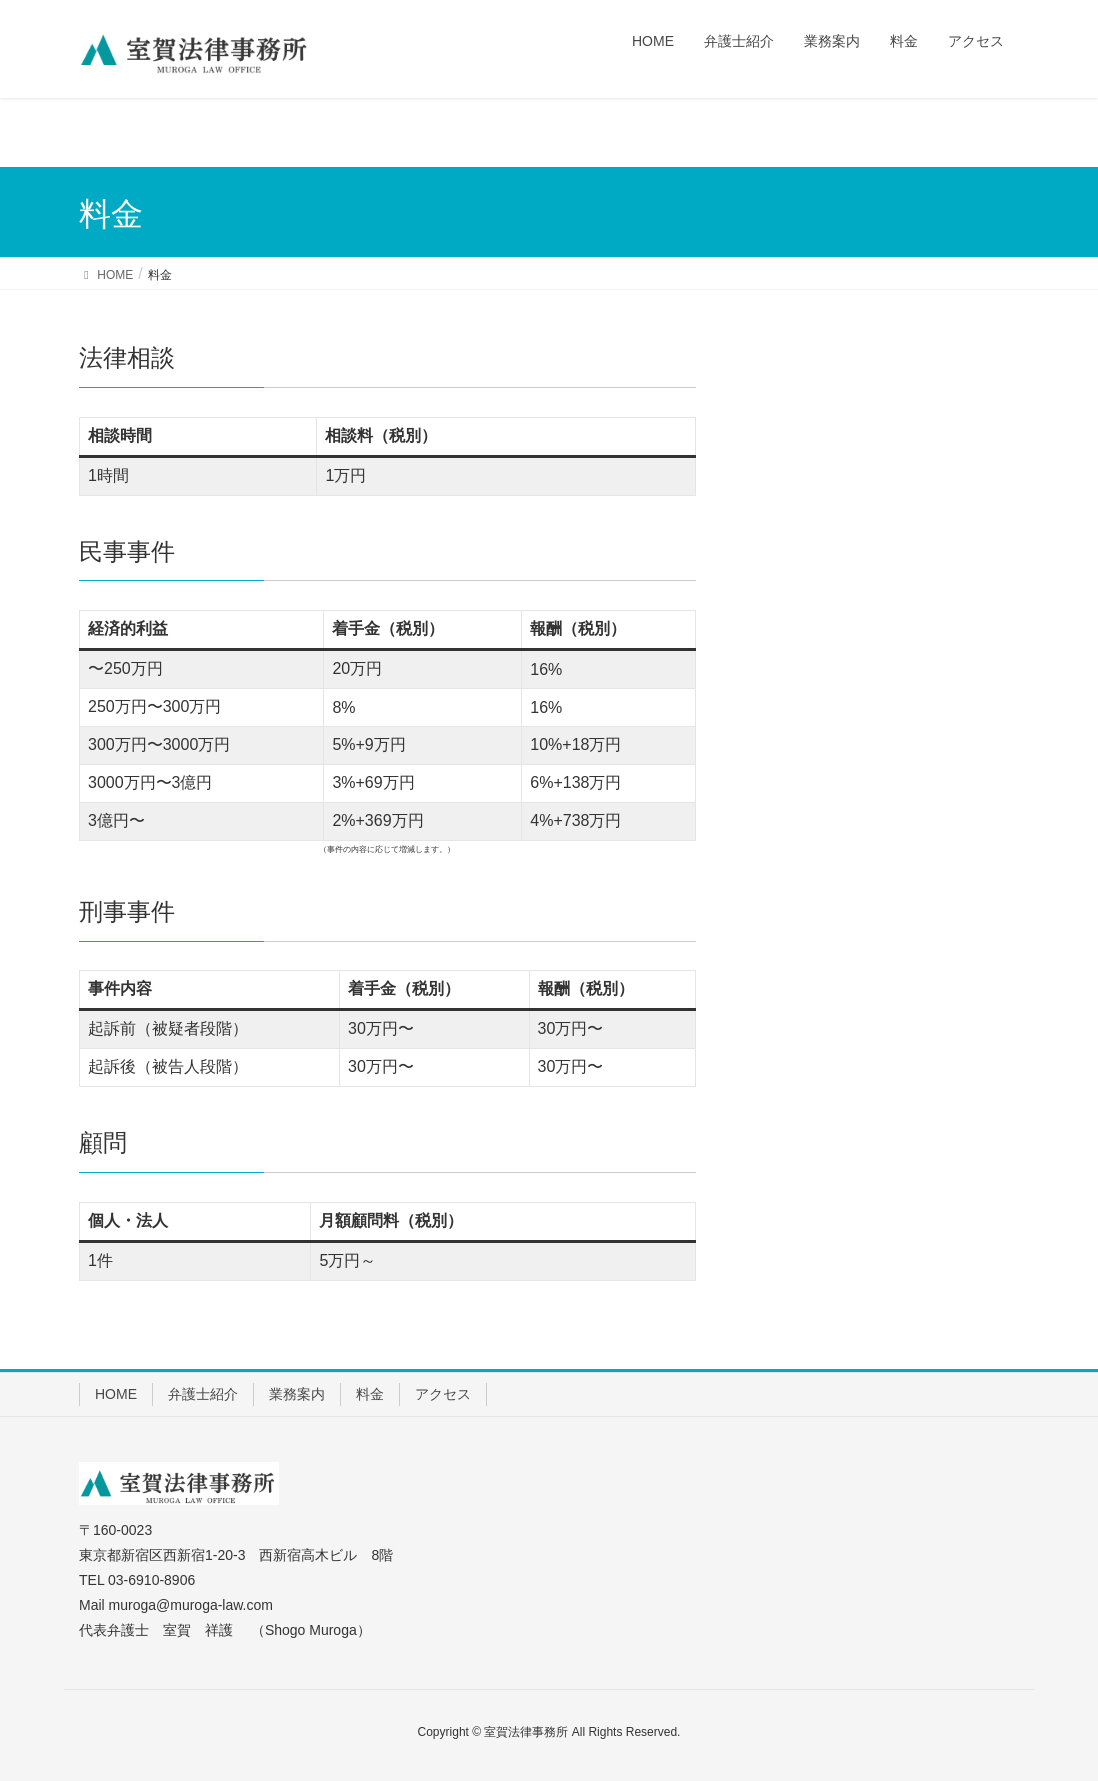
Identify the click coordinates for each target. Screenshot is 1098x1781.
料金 (370, 1394)
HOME (116, 1394)
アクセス (443, 1394)
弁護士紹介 (203, 1394)
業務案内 (297, 1394)
